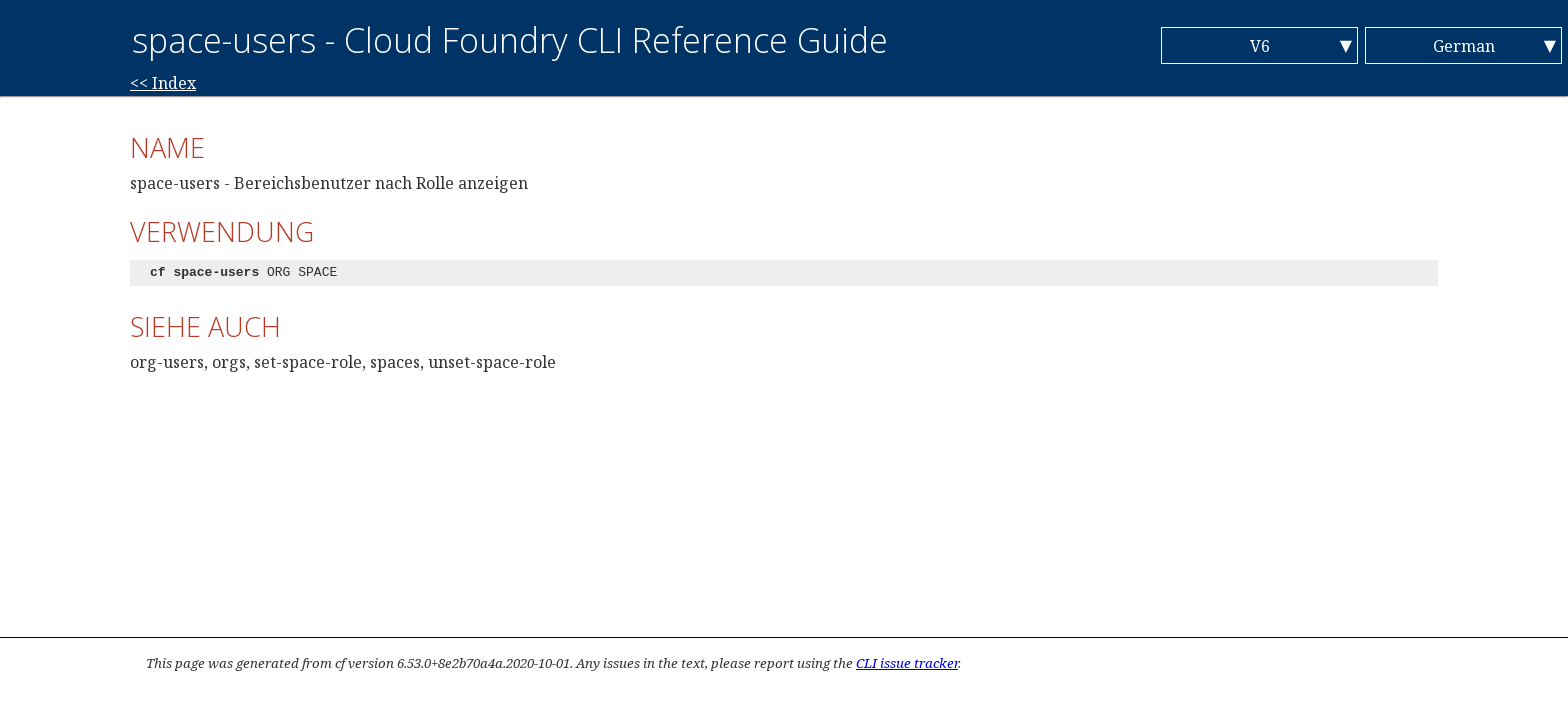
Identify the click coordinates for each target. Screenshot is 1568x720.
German (1464, 46)
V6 (1260, 46)
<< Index (163, 83)
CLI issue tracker (907, 663)
